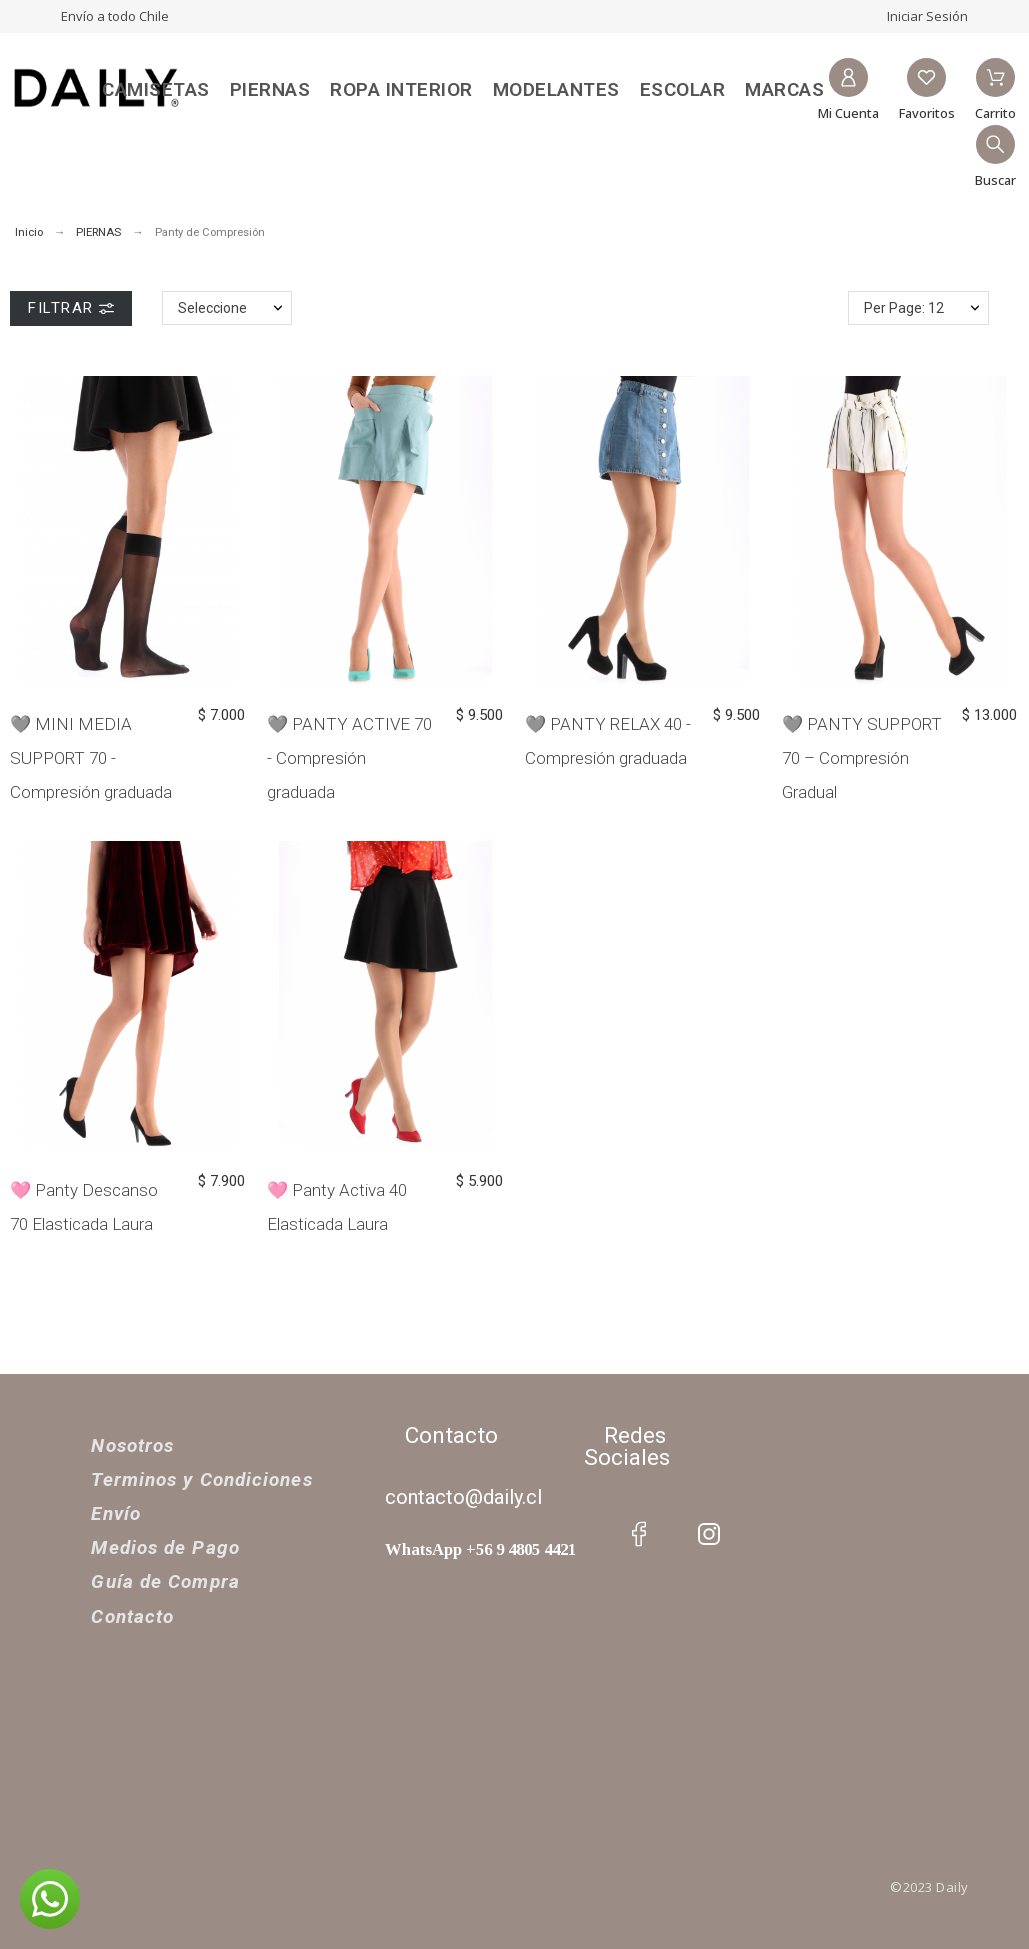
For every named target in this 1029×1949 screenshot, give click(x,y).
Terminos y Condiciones (201, 1479)
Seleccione (212, 308)
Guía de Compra (165, 1581)
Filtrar (71, 308)
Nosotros (132, 1445)
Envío (116, 1513)
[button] (50, 1899)
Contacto (132, 1616)
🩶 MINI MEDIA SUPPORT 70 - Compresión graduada (91, 758)
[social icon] (639, 1534)
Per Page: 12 (904, 308)
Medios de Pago (165, 1547)
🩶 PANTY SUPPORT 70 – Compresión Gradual (862, 758)
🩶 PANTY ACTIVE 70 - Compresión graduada (349, 758)
